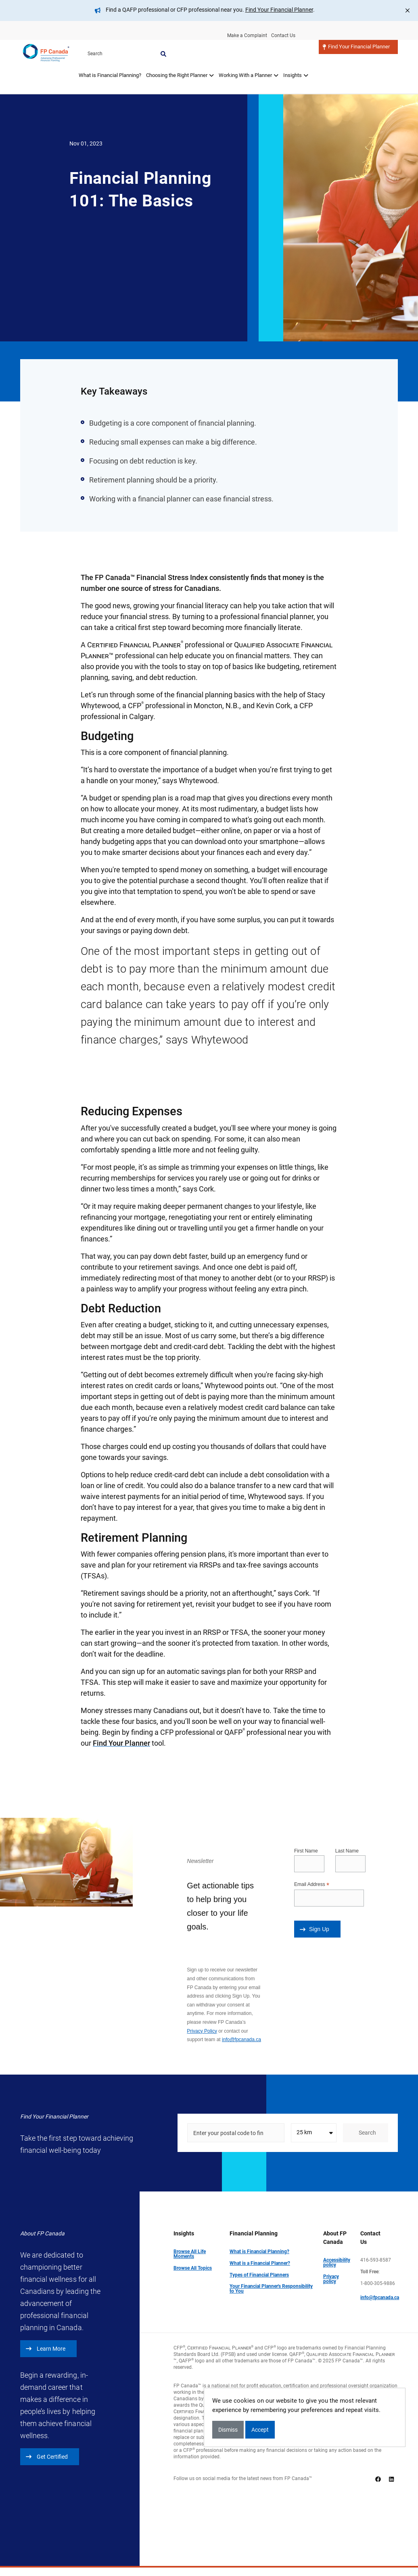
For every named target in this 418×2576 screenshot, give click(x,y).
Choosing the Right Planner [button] (179, 56)
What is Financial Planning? (109, 56)
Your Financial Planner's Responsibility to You (271, 2288)
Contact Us (283, 35)
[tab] (109, 61)
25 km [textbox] (304, 2132)
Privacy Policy (202, 2030)
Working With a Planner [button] (248, 56)
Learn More (45, 2348)
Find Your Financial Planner (279, 9)
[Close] (407, 10)
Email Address (311, 1885)
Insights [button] (295, 56)
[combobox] (313, 2132)
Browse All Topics (192, 2268)
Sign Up (314, 1929)
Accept (260, 2429)
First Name (306, 1851)
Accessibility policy (336, 2262)
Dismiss (228, 2429)
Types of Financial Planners (259, 2274)
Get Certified (47, 2456)
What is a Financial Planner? (260, 2263)
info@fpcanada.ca (241, 2039)
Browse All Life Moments (189, 2254)
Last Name (347, 1851)
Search (395, 34)
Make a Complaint (245, 35)
